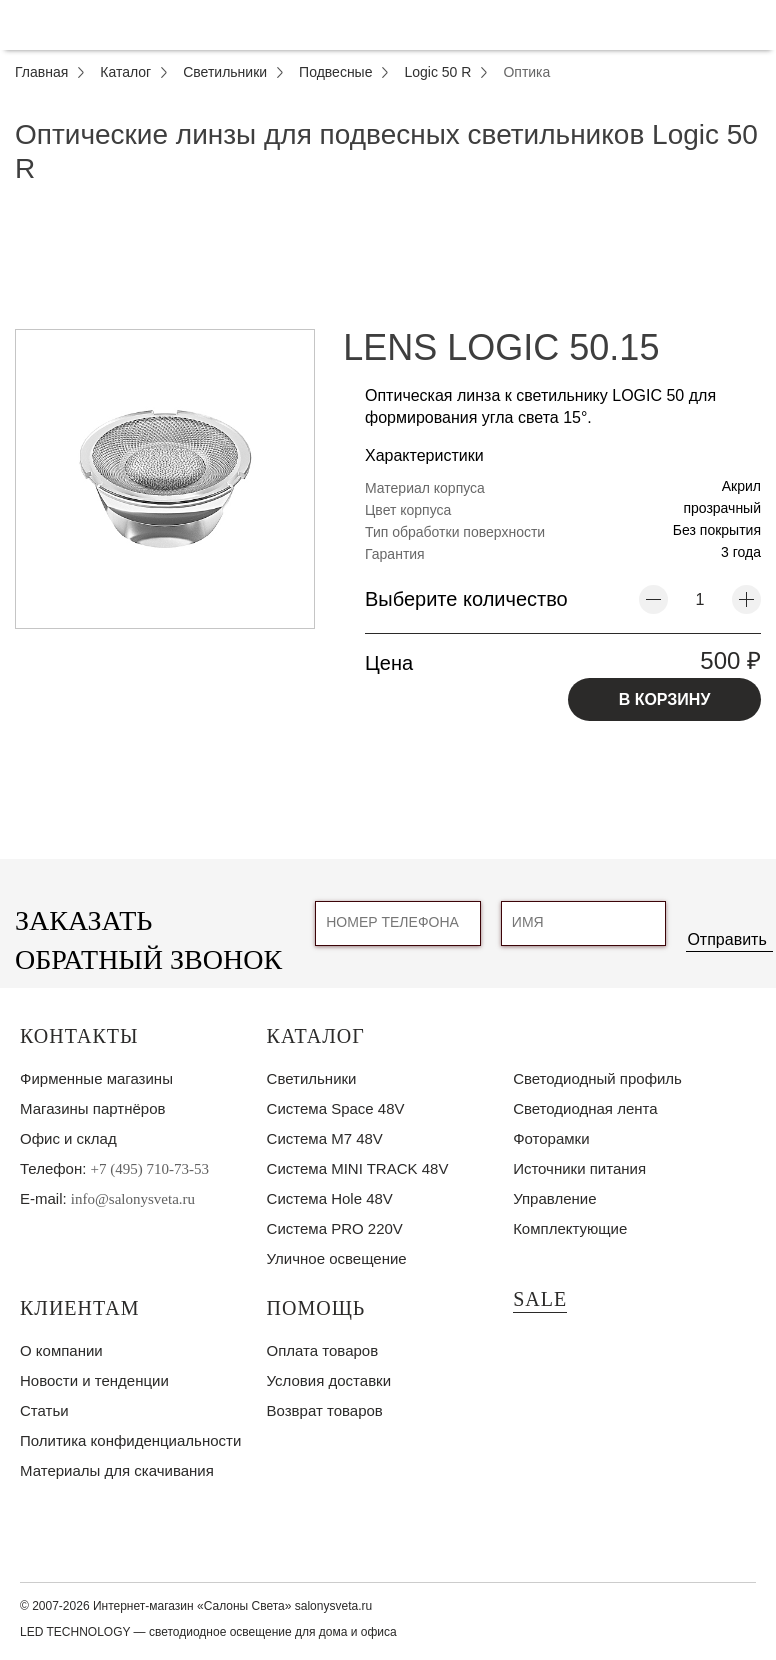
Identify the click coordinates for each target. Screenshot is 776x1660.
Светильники (312, 1078)
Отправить (726, 939)
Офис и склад (68, 1138)
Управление (554, 1198)
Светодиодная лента (585, 1108)
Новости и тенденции (94, 1380)
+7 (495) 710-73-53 (150, 1169)
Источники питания (579, 1168)
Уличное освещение (337, 1258)
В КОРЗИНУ (665, 699)
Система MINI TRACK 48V (358, 1168)
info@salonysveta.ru (133, 1199)
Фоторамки (551, 1138)
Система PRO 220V (335, 1228)
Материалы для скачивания (117, 1470)
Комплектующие (570, 1228)
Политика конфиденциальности (130, 1440)
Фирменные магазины (96, 1078)
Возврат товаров (325, 1410)
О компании (61, 1350)
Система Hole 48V (330, 1198)
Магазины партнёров (92, 1108)
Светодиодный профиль (597, 1078)
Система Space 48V (336, 1108)
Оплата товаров (323, 1350)
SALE (540, 1299)
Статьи (44, 1410)
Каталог (316, 1036)
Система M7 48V (325, 1138)
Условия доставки (329, 1380)
